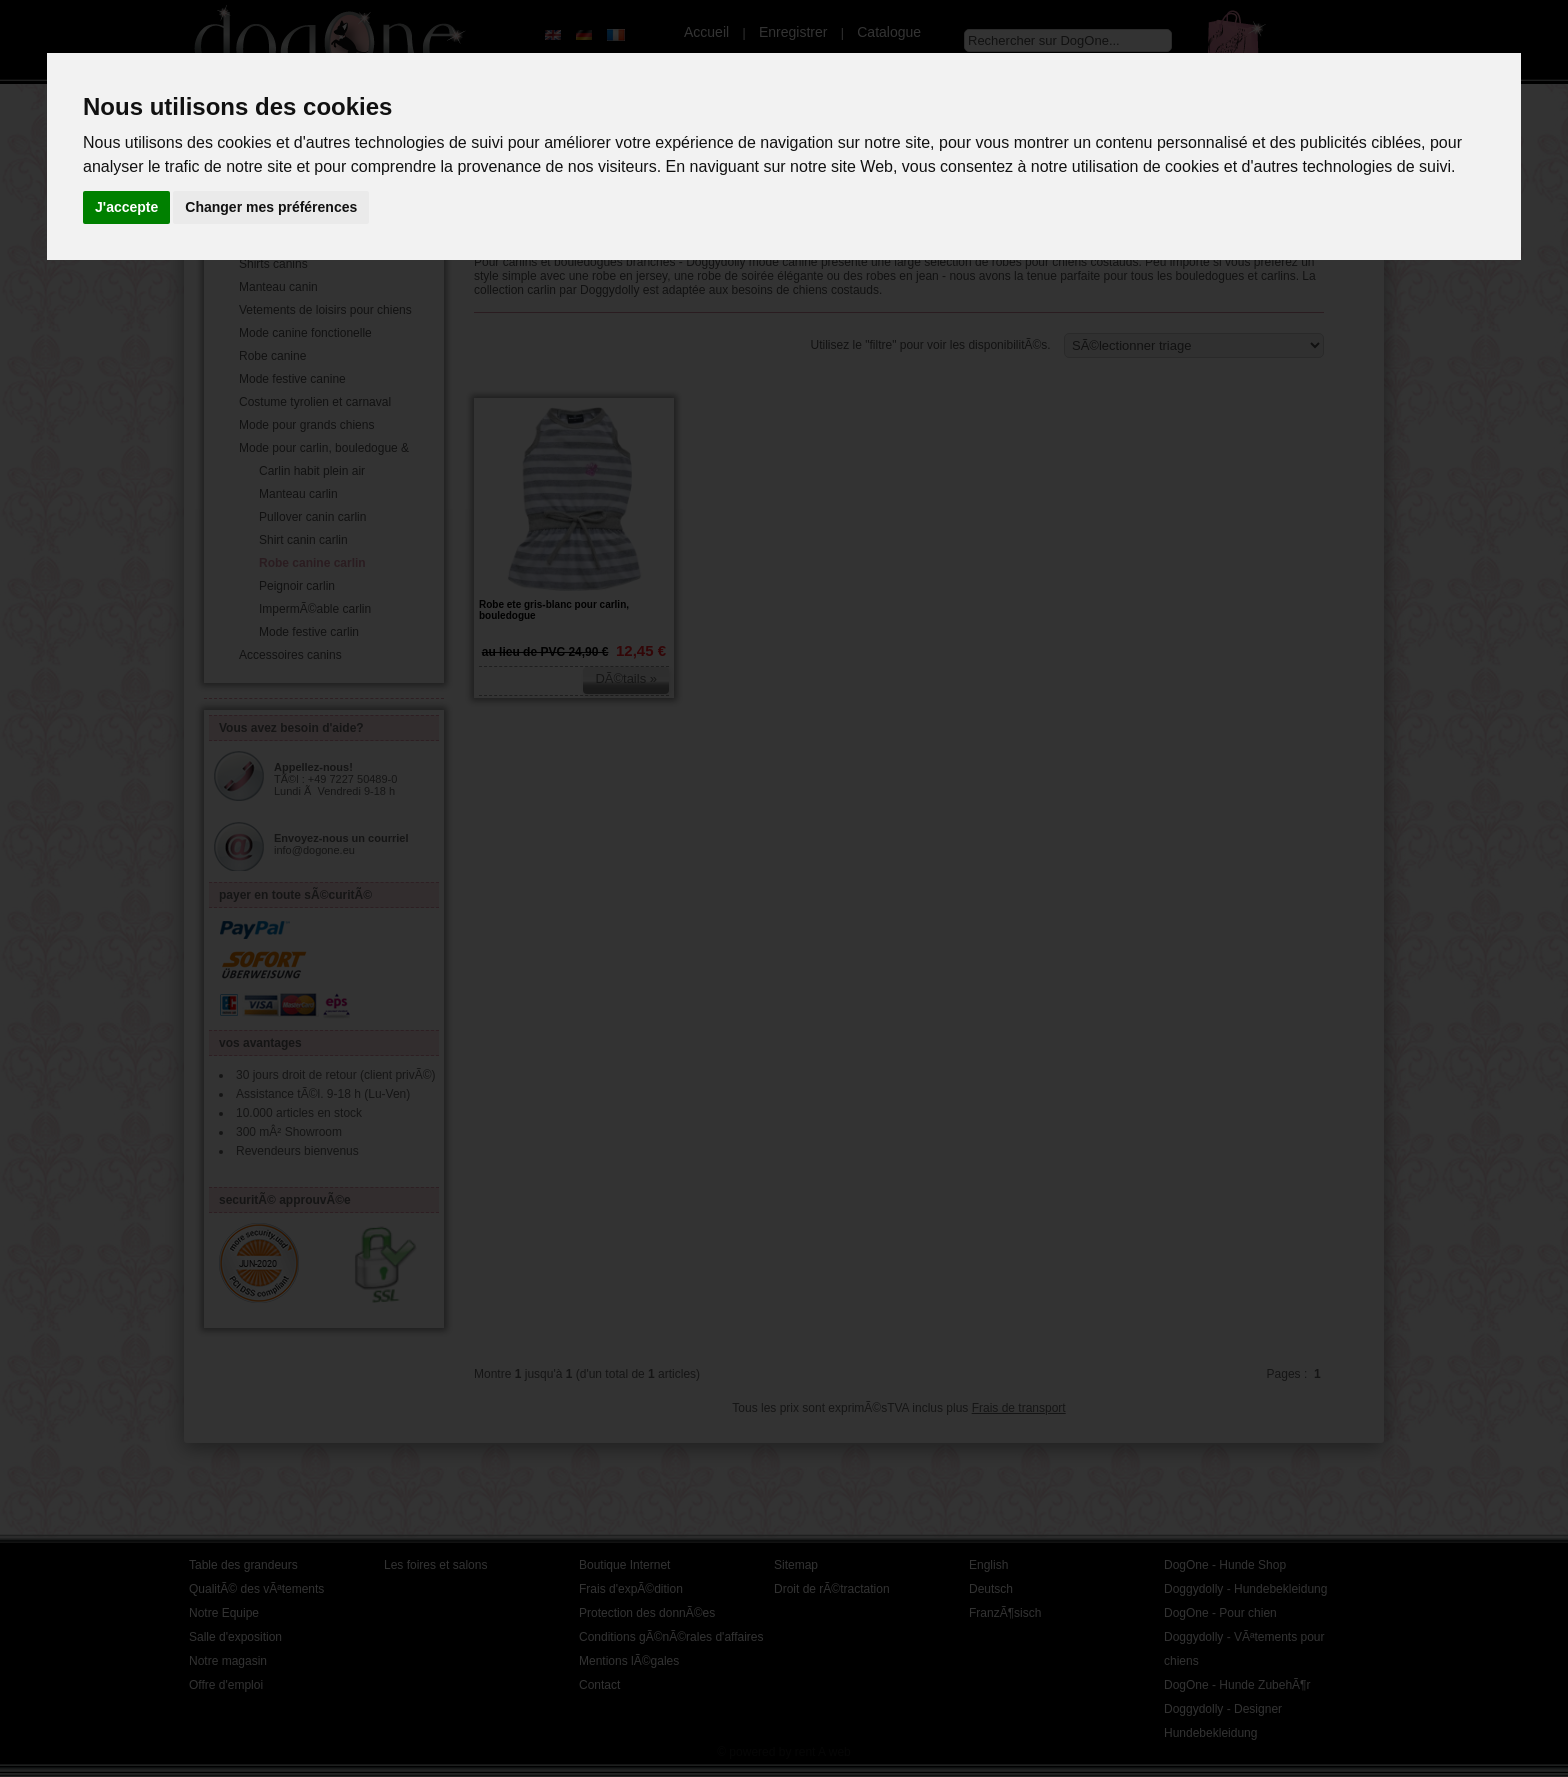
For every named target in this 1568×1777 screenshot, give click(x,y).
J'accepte (126, 207)
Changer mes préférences (271, 207)
